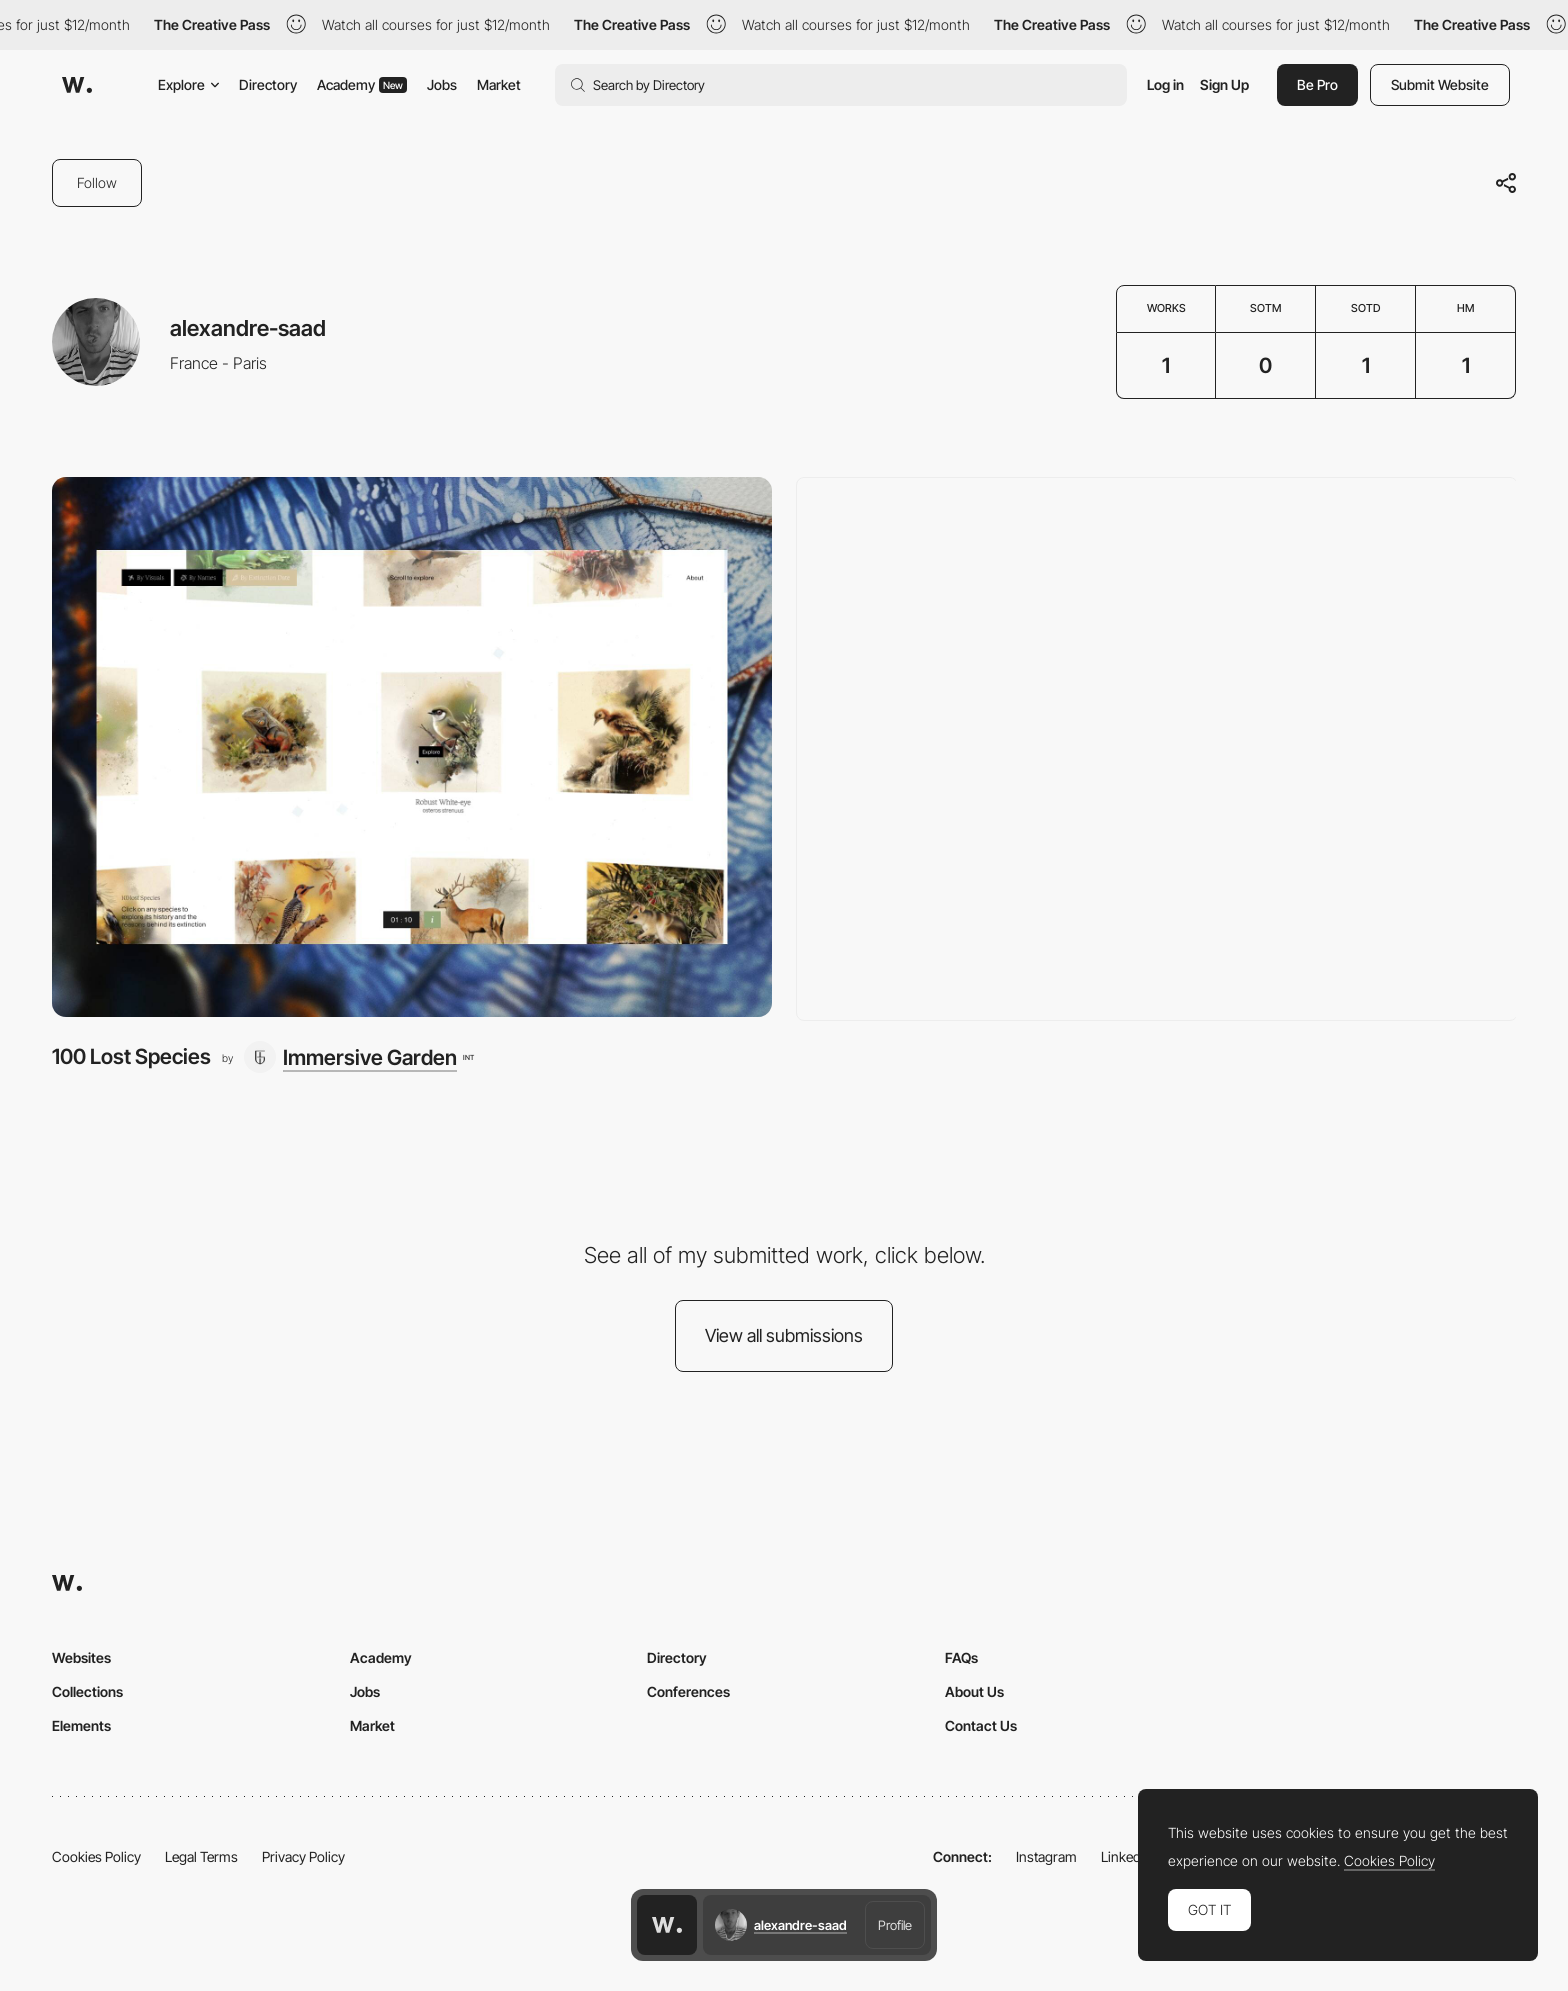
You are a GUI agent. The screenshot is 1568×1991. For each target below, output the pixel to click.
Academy (362, 84)
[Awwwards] (77, 85)
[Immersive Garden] (358, 1057)
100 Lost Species (131, 1056)
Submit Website (1440, 84)
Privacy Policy (303, 1856)
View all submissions (784, 1335)
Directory (268, 84)
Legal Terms (201, 1856)
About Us (974, 1691)
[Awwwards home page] (667, 1925)
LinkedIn (1126, 1856)
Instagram (1046, 1856)
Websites (81, 1657)
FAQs (961, 1657)
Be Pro (1317, 84)
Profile (895, 1925)
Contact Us (981, 1725)
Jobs (442, 84)
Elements (81, 1725)
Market (499, 84)
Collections (87, 1691)
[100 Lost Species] (412, 747)
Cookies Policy (96, 1856)
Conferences (688, 1691)
